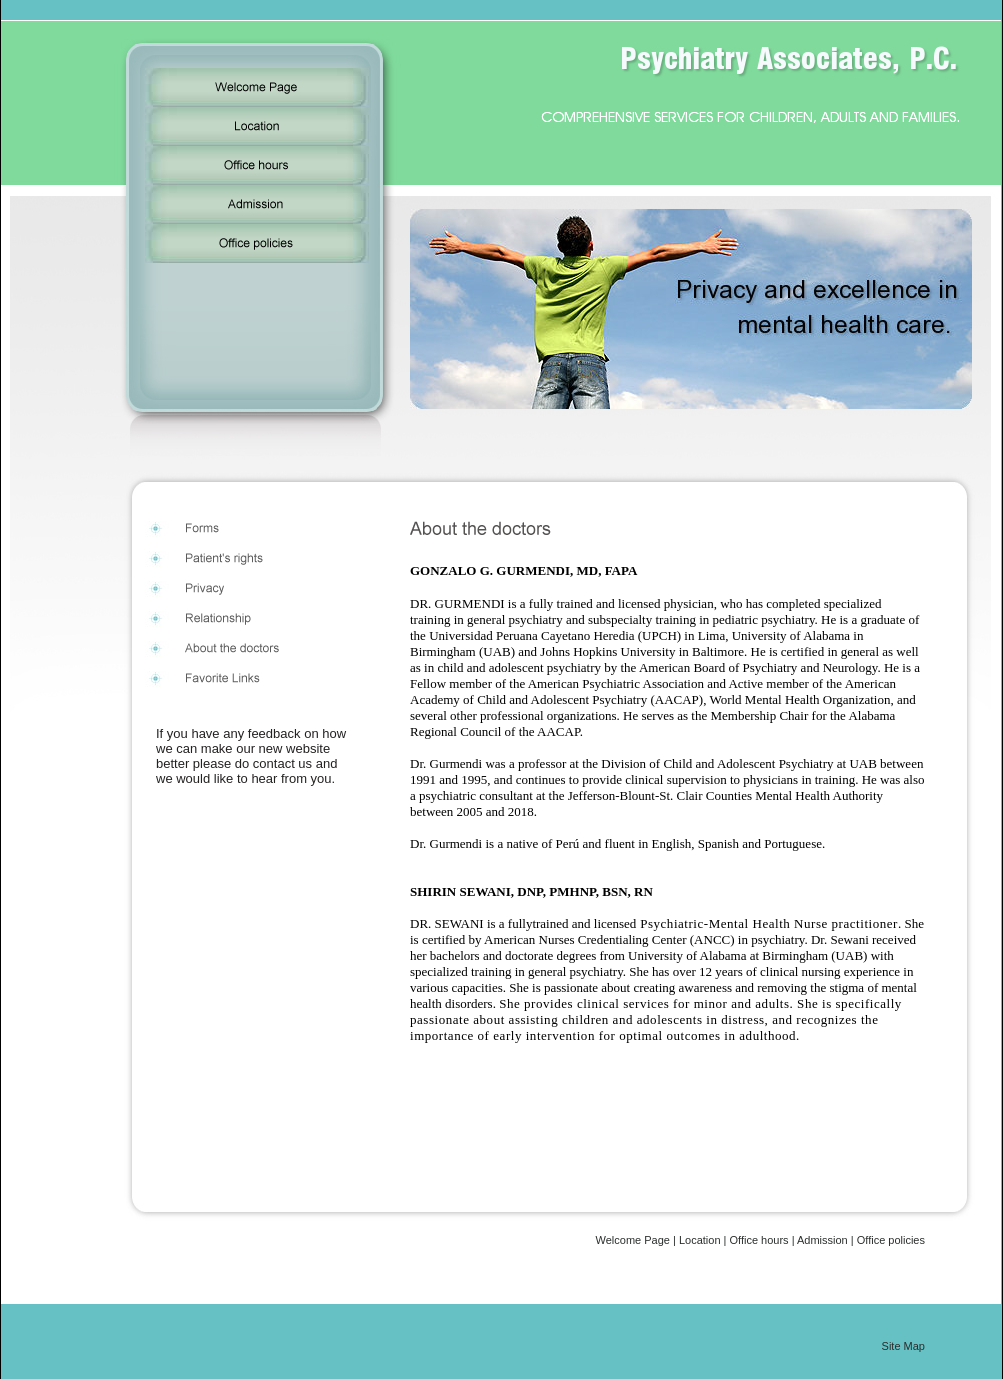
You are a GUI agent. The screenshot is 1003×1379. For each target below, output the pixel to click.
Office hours (759, 1240)
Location (700, 1240)
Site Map (903, 1346)
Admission (822, 1240)
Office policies (891, 1240)
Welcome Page (633, 1240)
